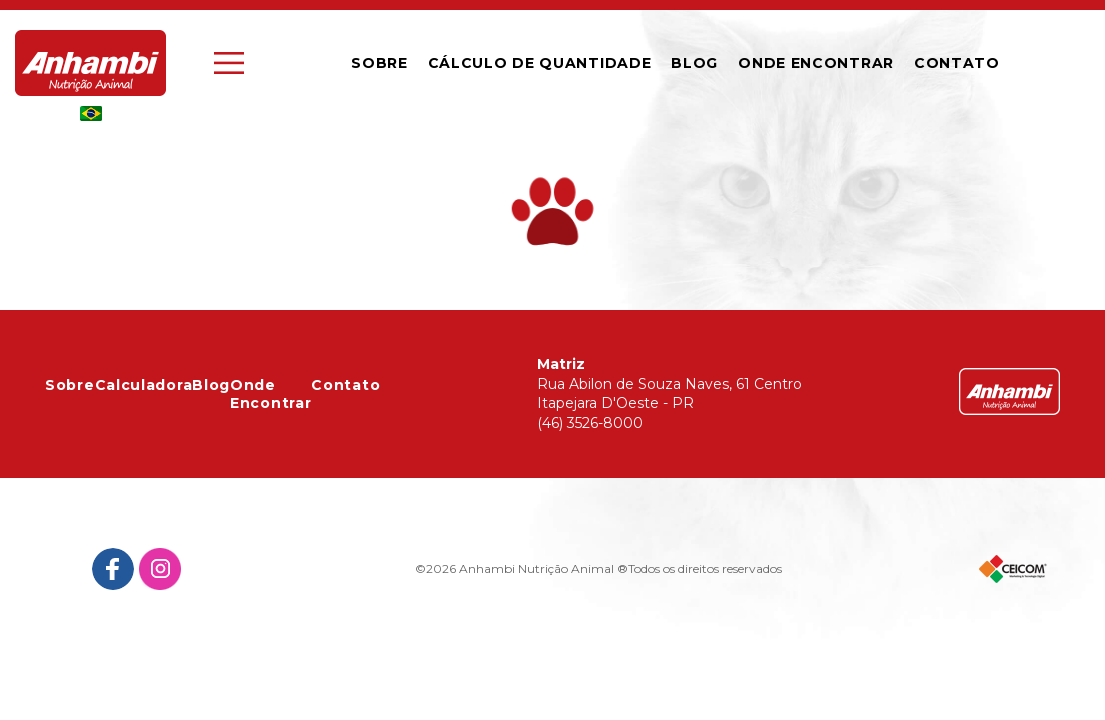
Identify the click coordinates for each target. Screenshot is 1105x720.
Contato (345, 385)
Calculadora (144, 385)
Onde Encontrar (816, 63)
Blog (694, 63)
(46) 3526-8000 (590, 423)
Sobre (379, 63)
